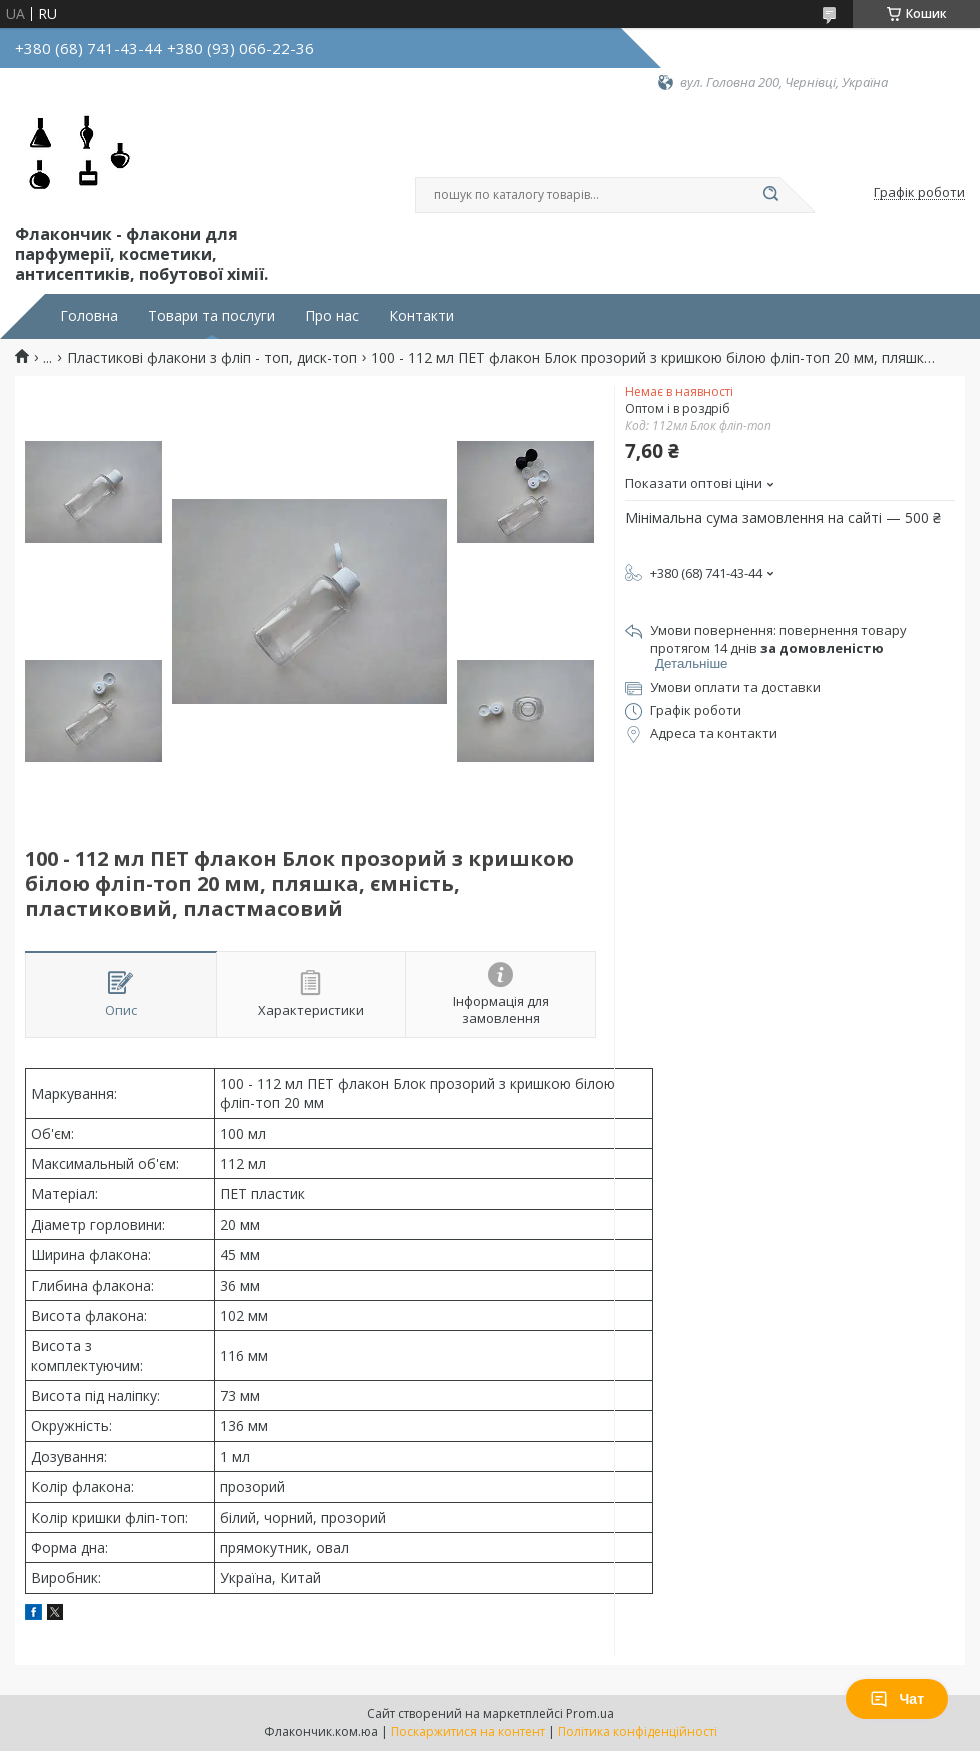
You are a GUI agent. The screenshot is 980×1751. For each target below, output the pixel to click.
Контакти (421, 316)
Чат (897, 1699)
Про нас (332, 316)
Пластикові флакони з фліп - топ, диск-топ (212, 358)
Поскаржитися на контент (468, 1731)
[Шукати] (770, 195)
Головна (89, 316)
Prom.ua (590, 1713)
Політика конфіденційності (637, 1731)
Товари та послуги (211, 316)
